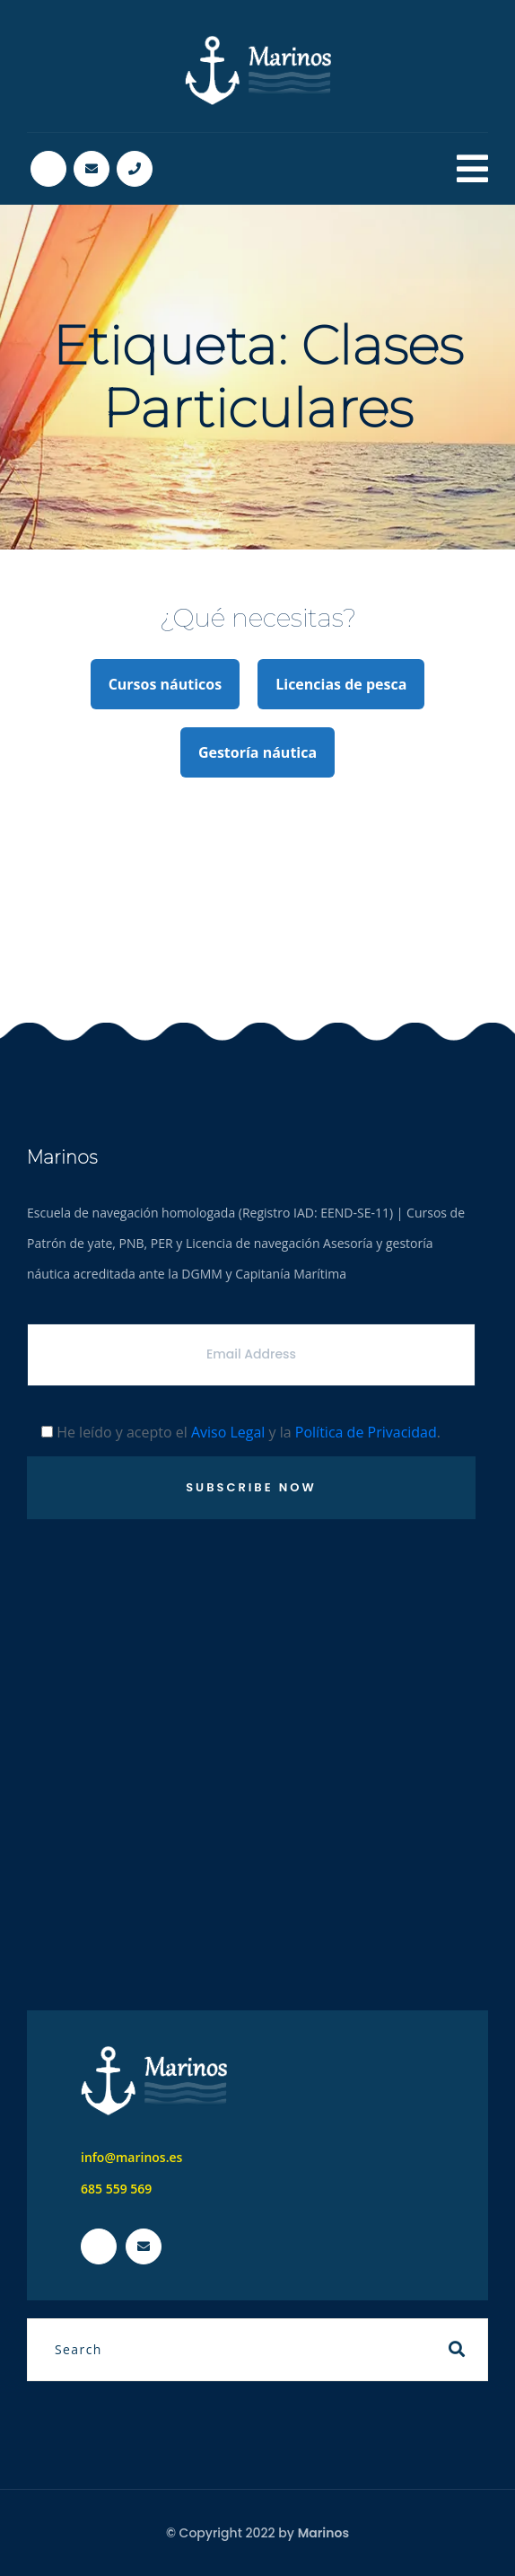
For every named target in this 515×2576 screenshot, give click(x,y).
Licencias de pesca (340, 684)
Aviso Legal (228, 1432)
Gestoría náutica (257, 752)
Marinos (323, 2533)
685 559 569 (116, 2188)
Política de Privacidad (366, 1432)
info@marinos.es (131, 2157)
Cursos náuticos (166, 684)
